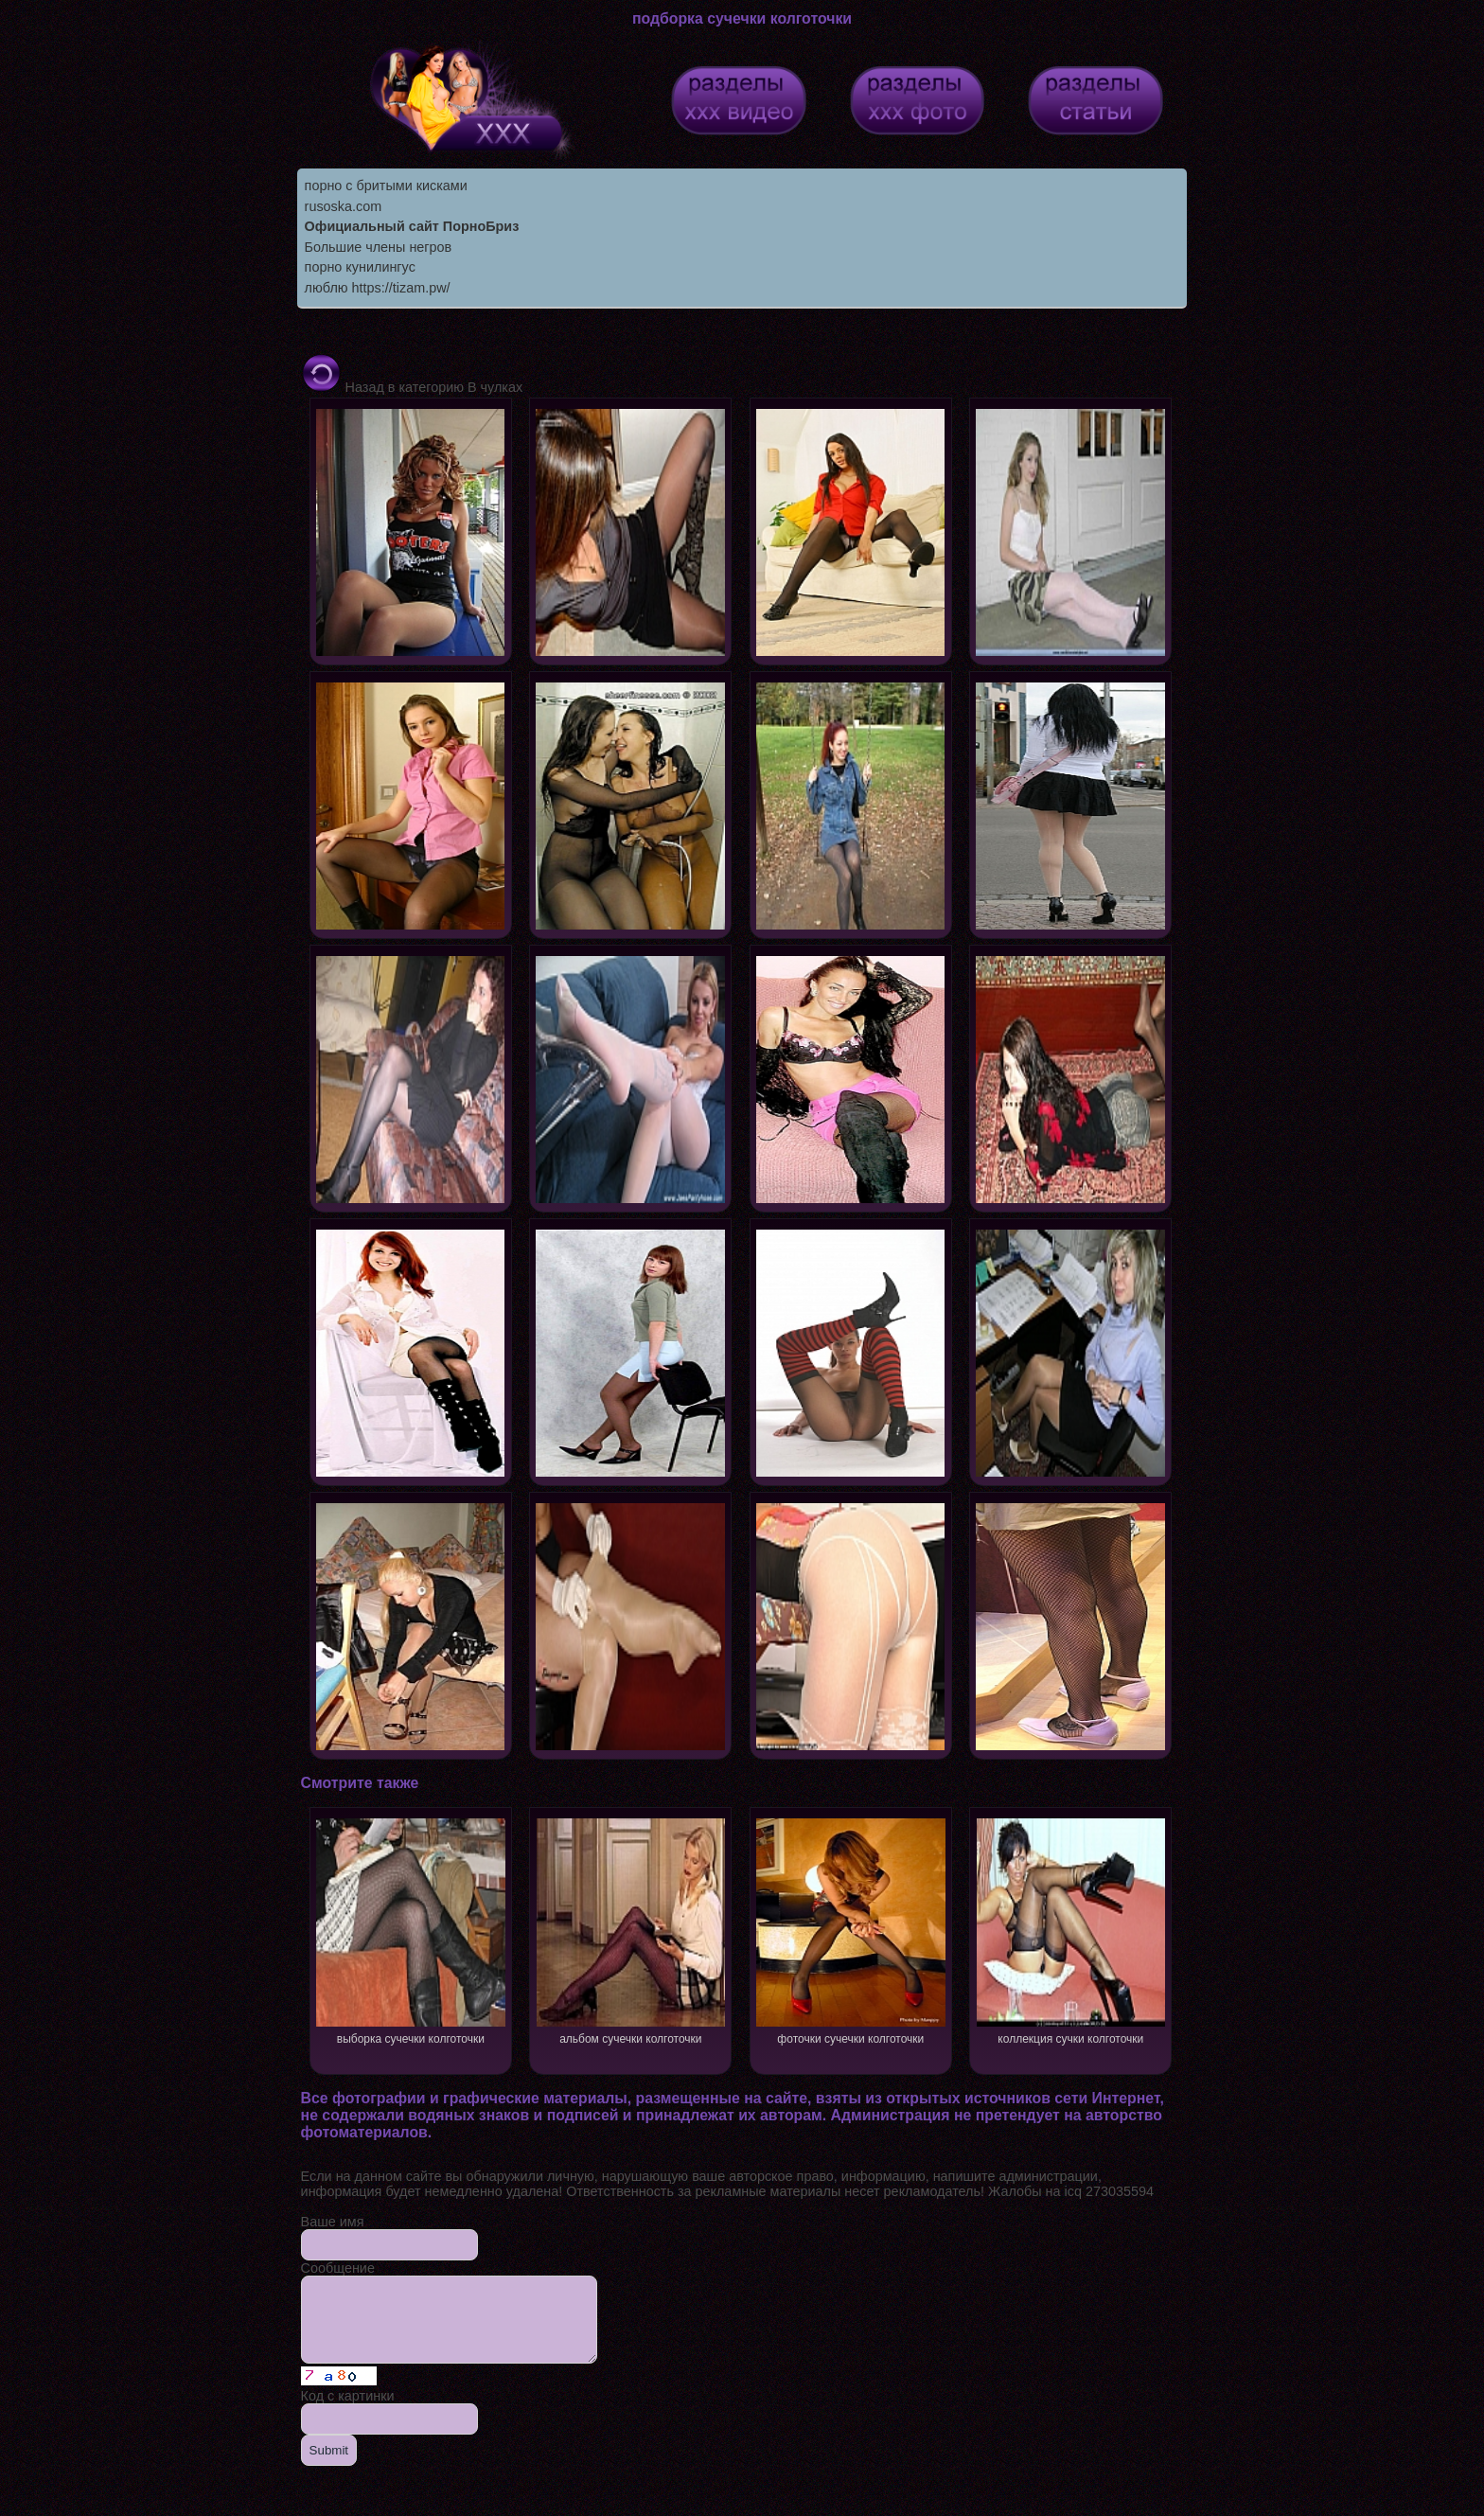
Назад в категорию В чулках (412, 387)
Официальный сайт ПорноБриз (412, 226)
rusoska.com (343, 206)
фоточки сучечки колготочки (850, 1930)
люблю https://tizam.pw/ (377, 287)
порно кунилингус (360, 267)
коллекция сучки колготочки (1071, 1930)
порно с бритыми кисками (386, 185)
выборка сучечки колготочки (410, 1930)
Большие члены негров (378, 247)
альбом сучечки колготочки (631, 1930)
